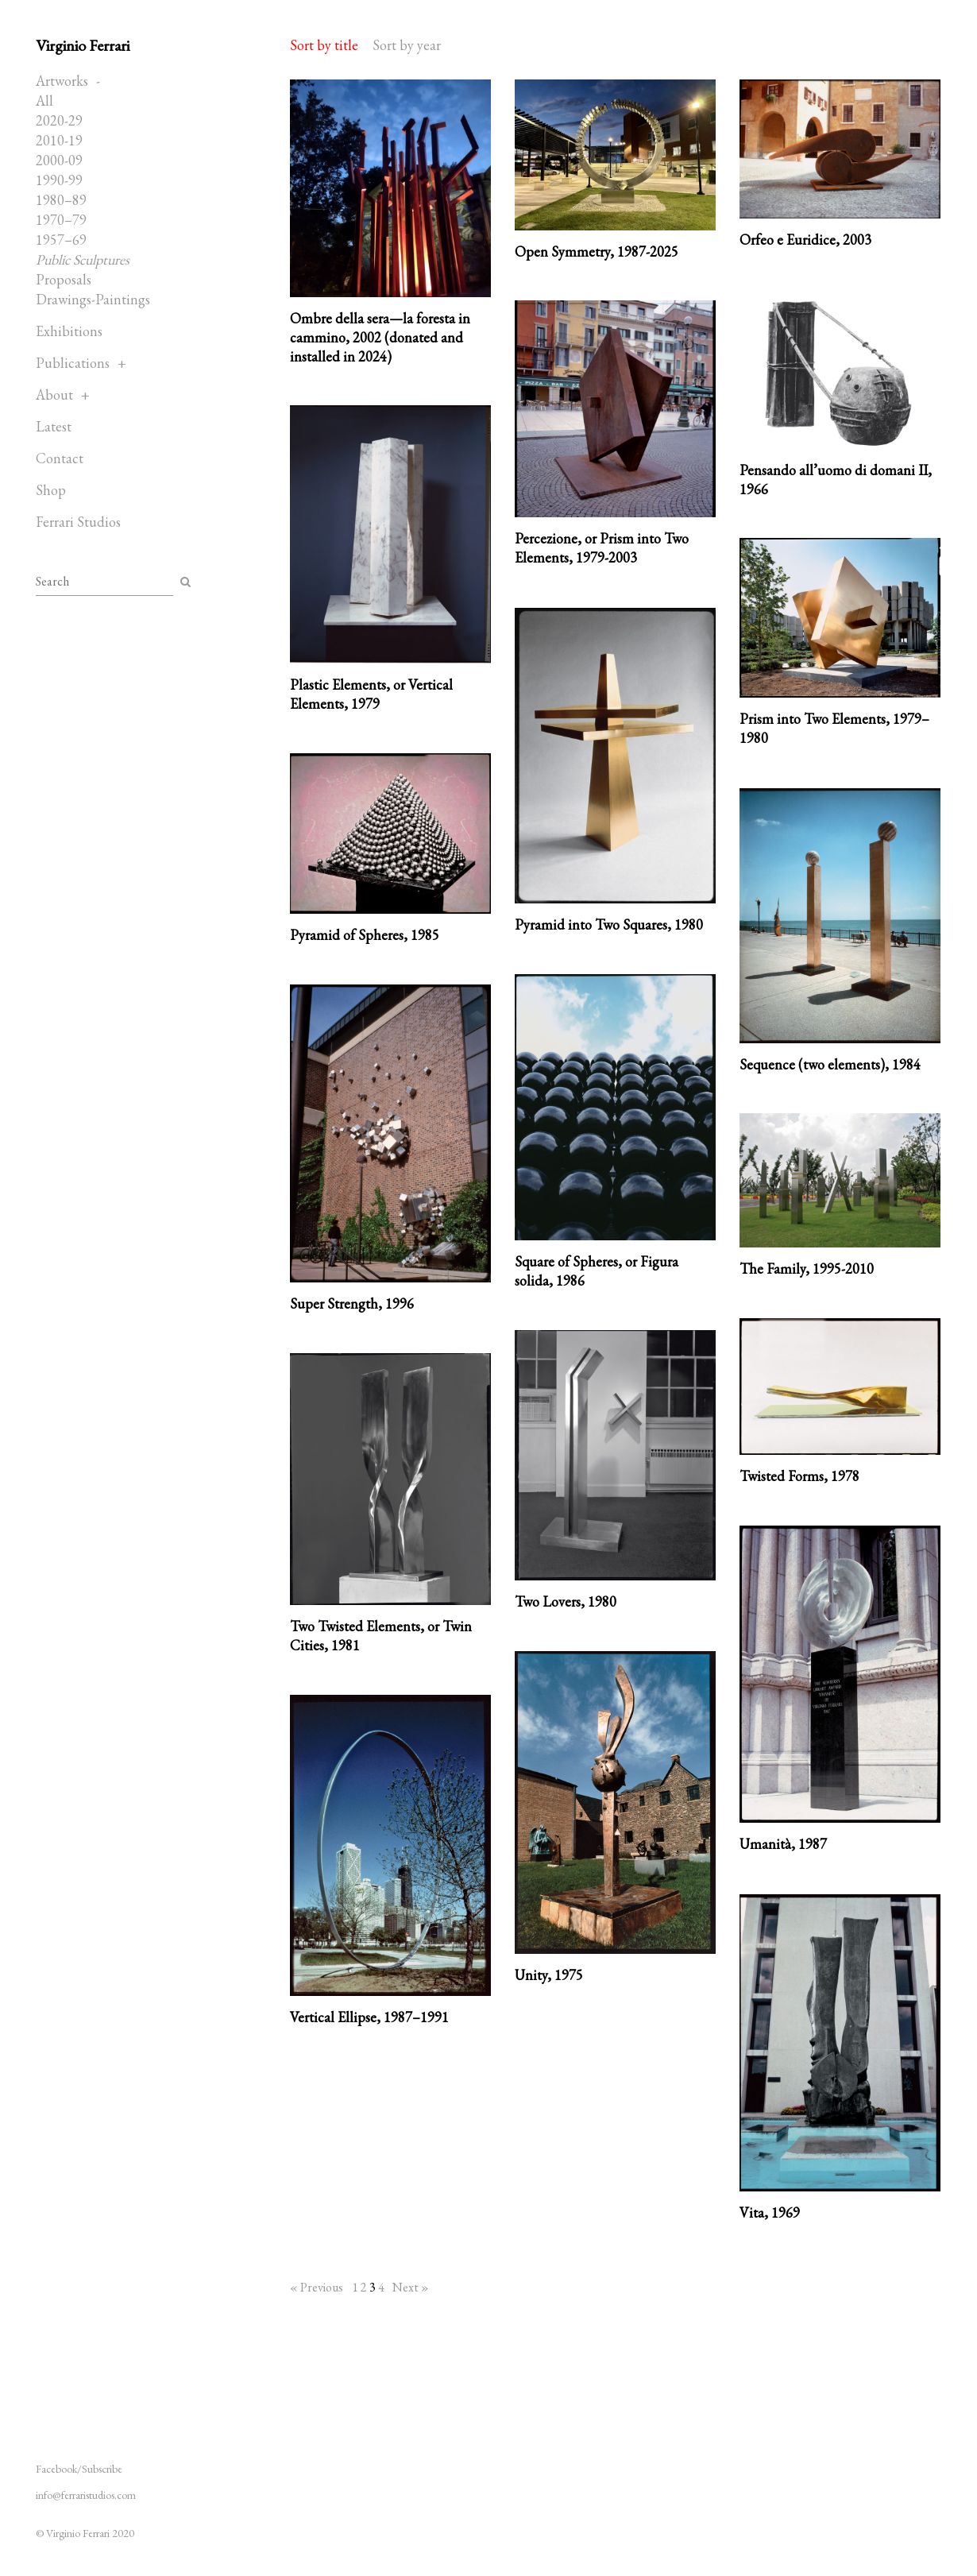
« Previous (316, 2287)
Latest (53, 426)
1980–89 (61, 200)
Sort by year (407, 45)
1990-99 (59, 180)
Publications (73, 363)
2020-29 (59, 120)
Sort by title (324, 45)
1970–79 (61, 220)
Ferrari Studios (78, 521)
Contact (59, 458)
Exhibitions (69, 331)
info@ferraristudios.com (86, 2495)
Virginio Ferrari (82, 45)
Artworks (62, 81)
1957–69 (61, 239)
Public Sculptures (82, 259)
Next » (410, 2287)
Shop (51, 490)
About (54, 394)
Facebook (56, 2469)
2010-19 (59, 140)
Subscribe (102, 2469)
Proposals (63, 279)
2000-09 (59, 160)
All (44, 100)
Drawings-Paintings (93, 299)
